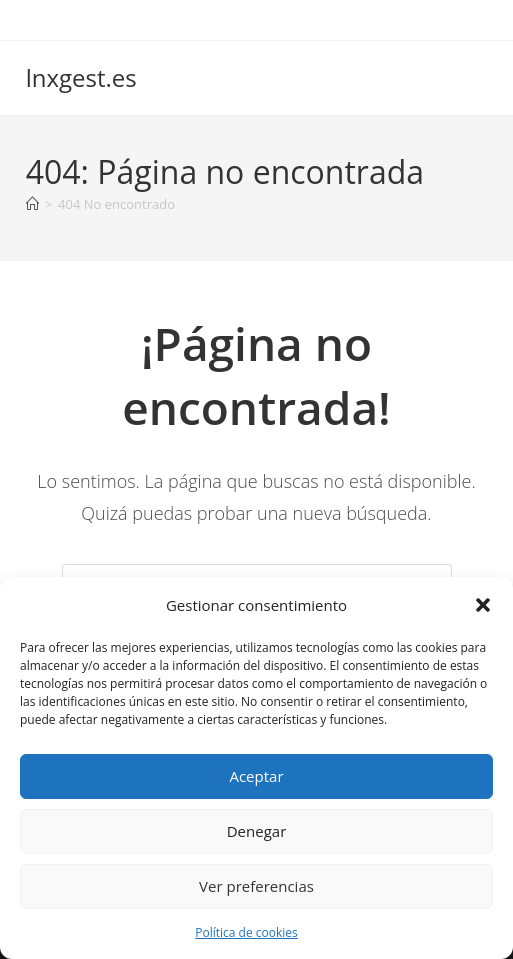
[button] (483, 605)
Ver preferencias (256, 886)
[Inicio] (32, 204)
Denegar (257, 831)
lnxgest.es (81, 77)
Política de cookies (246, 932)
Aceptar (256, 776)
